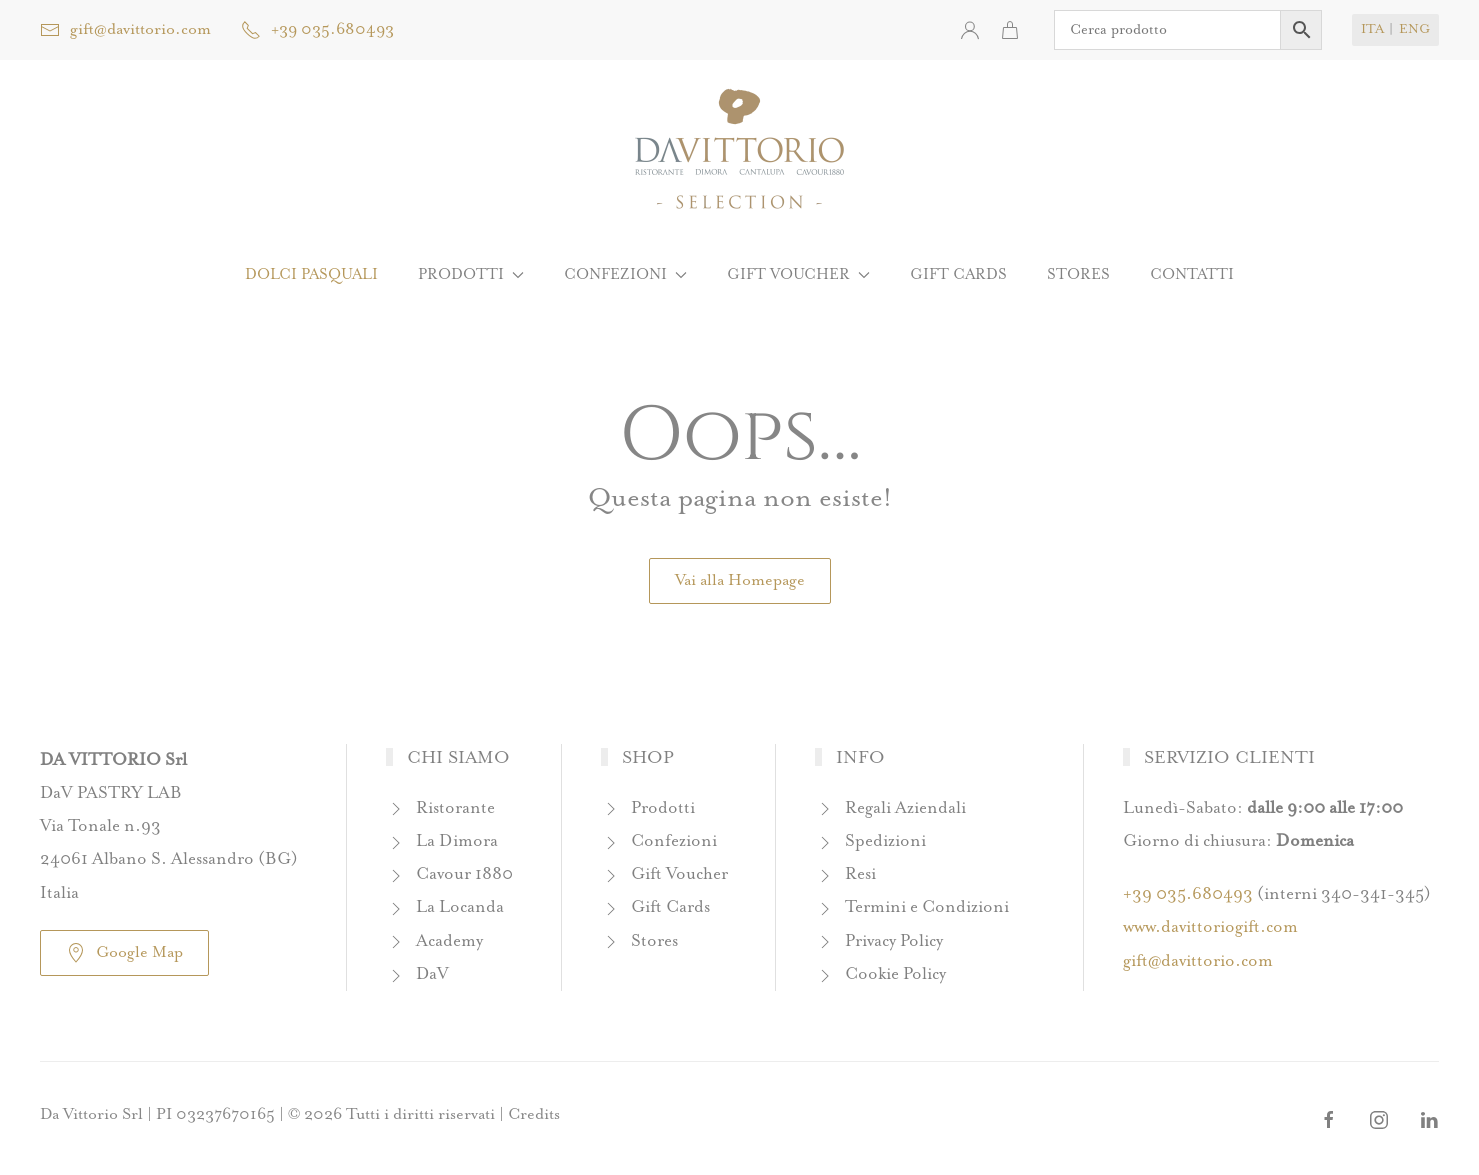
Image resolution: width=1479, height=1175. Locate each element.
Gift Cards (958, 274)
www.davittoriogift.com (1210, 927)
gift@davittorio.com (125, 30)
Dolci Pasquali (311, 274)
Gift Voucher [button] (798, 274)
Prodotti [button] (471, 274)
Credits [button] (534, 1114)
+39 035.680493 (317, 30)
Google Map (124, 953)
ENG (1414, 29)
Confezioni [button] (625, 274)
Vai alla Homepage (740, 580)
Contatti (1192, 274)
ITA (1372, 29)
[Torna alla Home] (739, 150)
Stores (1078, 274)
